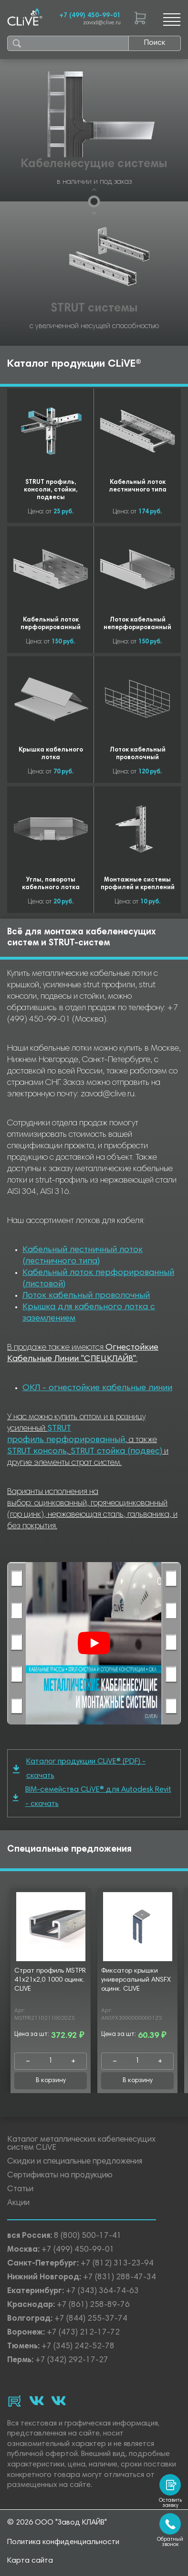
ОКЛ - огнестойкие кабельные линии (97, 1388)
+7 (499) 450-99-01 (90, 15)
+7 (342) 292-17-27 (71, 2360)
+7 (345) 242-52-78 (78, 2347)
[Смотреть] (94, 1643)
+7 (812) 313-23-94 (117, 2264)
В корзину (51, 2080)
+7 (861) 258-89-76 (93, 2305)
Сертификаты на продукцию (60, 2176)
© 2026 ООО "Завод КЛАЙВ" (57, 2522)
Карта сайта (30, 2561)
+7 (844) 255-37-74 (90, 2319)
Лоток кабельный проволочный (86, 1296)
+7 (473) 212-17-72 (83, 2333)
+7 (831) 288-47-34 (119, 2278)
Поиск (154, 43)
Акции (18, 2203)
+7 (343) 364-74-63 (102, 2291)
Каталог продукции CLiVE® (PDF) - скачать (79, 1769)
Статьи (20, 2189)
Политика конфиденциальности (63, 2542)
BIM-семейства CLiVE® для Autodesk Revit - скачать (92, 1797)
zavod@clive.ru (102, 23)
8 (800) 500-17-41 (88, 2236)
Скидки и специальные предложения (74, 2162)
